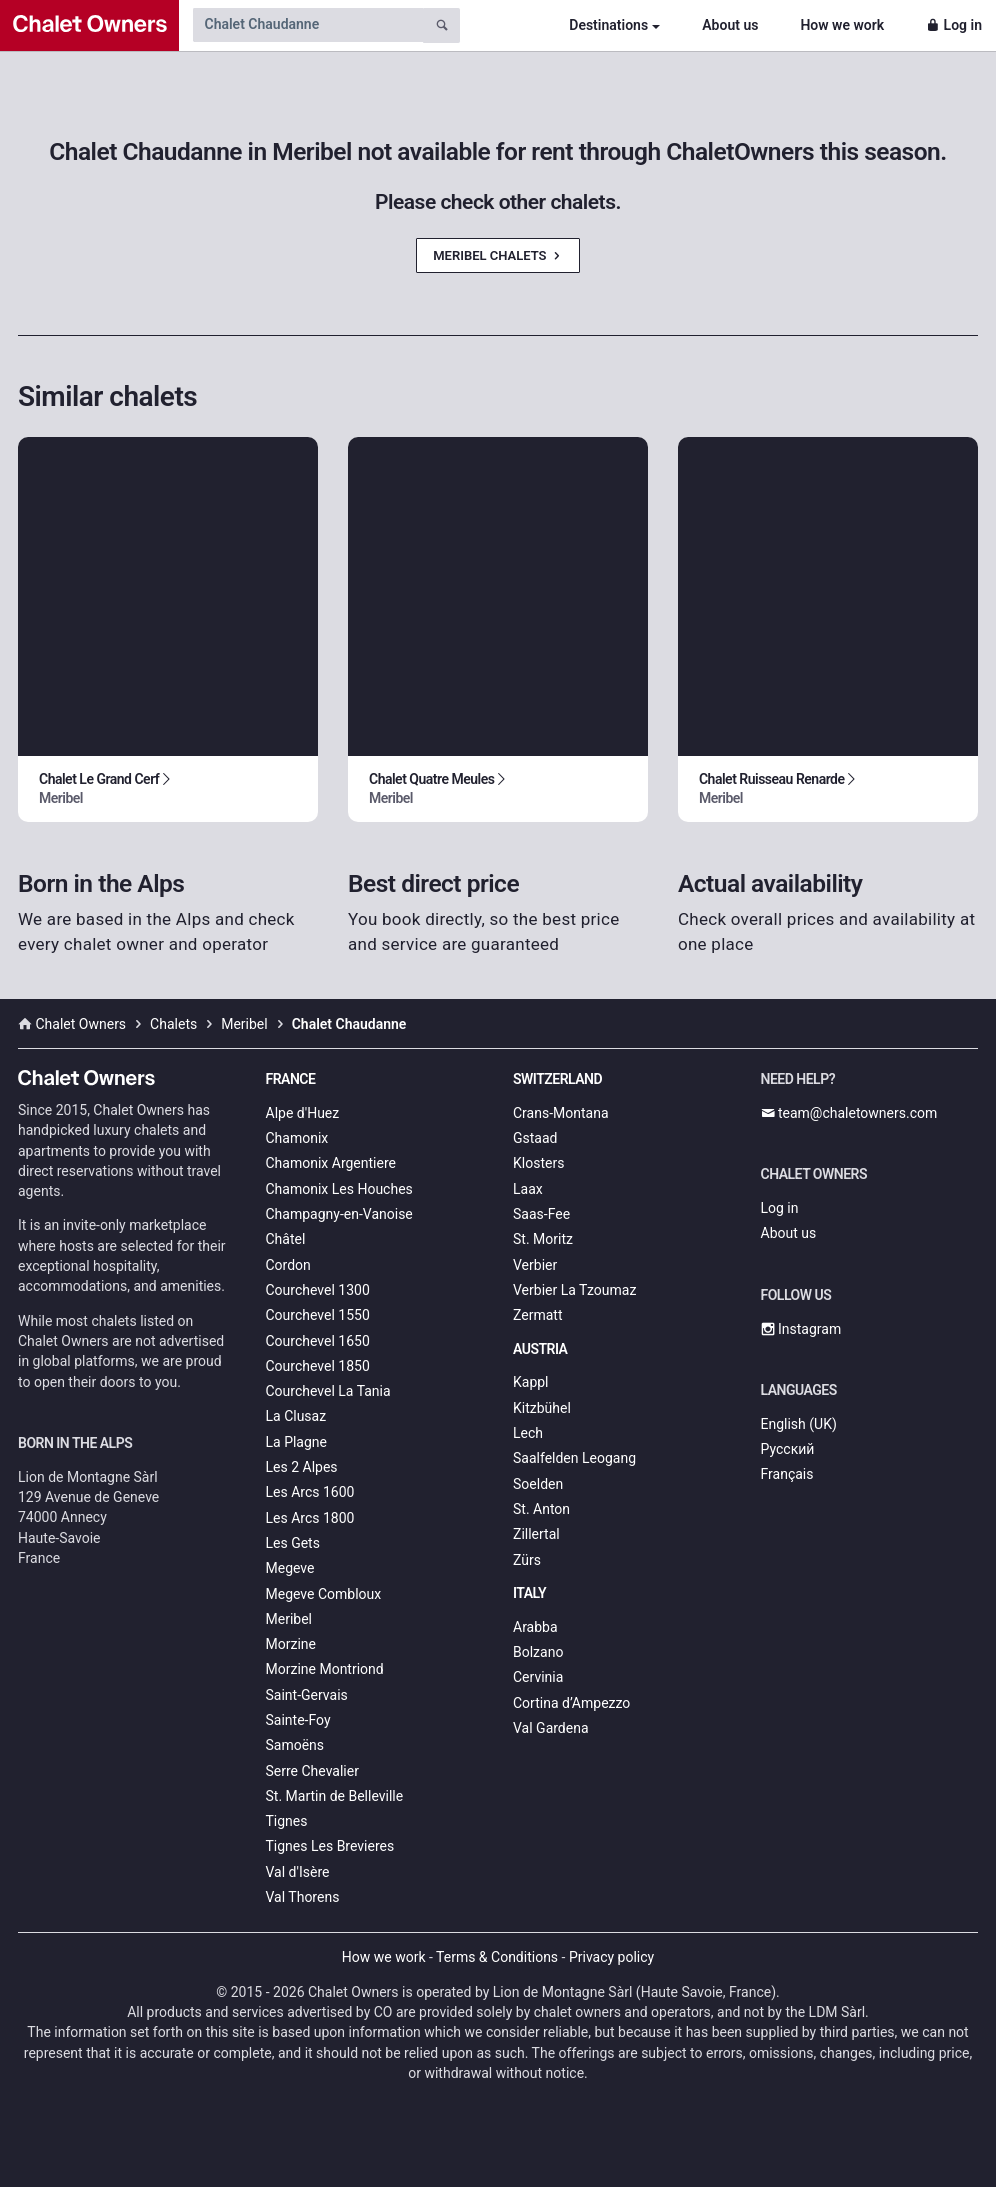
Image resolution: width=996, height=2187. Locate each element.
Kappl (531, 1382)
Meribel (289, 1619)
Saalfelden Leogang (574, 1458)
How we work (842, 25)
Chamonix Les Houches (339, 1189)
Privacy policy (611, 1957)
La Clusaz (296, 1416)
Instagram (801, 1329)
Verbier (535, 1265)
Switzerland (557, 1079)
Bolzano (538, 1652)
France (291, 1079)
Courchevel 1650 (318, 1341)
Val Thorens (303, 1897)
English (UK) (799, 1424)
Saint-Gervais (307, 1695)
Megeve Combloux (324, 1594)
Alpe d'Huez (303, 1113)
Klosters (538, 1163)
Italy (529, 1593)
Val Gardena (551, 1728)
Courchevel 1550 (318, 1315)
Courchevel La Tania (328, 1391)
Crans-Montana (561, 1113)
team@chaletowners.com (849, 1113)
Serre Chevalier (312, 1771)
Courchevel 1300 (318, 1290)
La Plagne (297, 1442)
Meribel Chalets (498, 255)
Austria (540, 1349)
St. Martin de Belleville (335, 1796)
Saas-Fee (541, 1214)
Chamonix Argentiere (331, 1163)
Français (787, 1474)
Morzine (291, 1644)
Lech (528, 1433)
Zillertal (536, 1534)
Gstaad (535, 1138)
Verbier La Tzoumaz (574, 1290)
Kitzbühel (542, 1408)
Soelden (538, 1484)
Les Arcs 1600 (310, 1492)
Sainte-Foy (298, 1720)
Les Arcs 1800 (310, 1518)
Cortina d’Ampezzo (571, 1703)
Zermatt (537, 1315)
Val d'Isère (298, 1872)
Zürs (527, 1560)
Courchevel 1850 (318, 1366)
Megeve (290, 1568)
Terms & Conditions (497, 1957)
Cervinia (538, 1677)
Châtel (286, 1239)
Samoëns (295, 1745)
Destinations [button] (608, 25)
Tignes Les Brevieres (330, 1846)
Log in (954, 25)
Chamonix (297, 1138)
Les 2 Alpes (302, 1467)
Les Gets (293, 1543)
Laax (528, 1189)
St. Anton (541, 1509)
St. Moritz (543, 1239)
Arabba (535, 1627)
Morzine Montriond (325, 1669)
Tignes (287, 1821)
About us (730, 25)
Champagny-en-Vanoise (339, 1214)
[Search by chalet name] (308, 25)
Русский (788, 1449)
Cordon (288, 1265)
